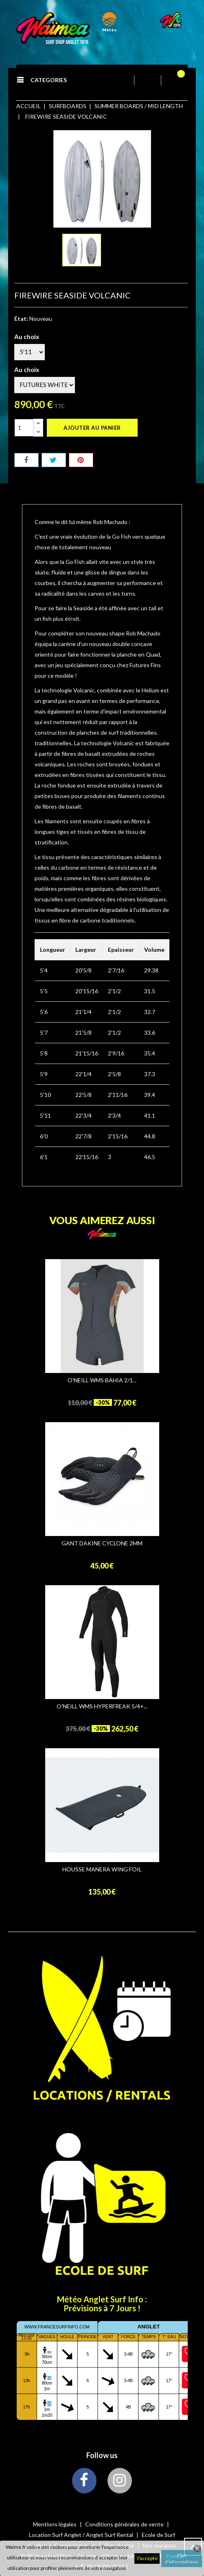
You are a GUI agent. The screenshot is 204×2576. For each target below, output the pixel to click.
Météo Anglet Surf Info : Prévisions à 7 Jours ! (102, 2303)
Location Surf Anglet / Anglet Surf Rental (81, 2534)
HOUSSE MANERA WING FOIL (102, 1869)
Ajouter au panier (92, 427)
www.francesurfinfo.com (57, 2326)
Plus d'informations (181, 2558)
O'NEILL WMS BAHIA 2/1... (102, 1380)
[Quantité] (24, 428)
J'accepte (147, 2558)
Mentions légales (55, 2524)
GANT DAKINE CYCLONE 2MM (102, 1543)
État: (21, 318)
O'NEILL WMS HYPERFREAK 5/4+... (102, 1706)
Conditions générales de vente (125, 2524)
